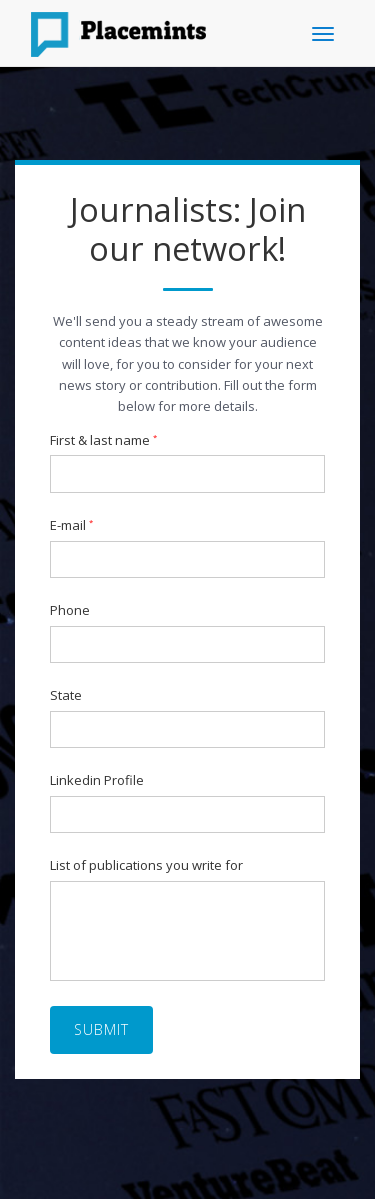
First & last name (103, 441)
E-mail (71, 526)
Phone (70, 611)
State (66, 696)
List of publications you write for (146, 866)
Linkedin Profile (97, 781)
